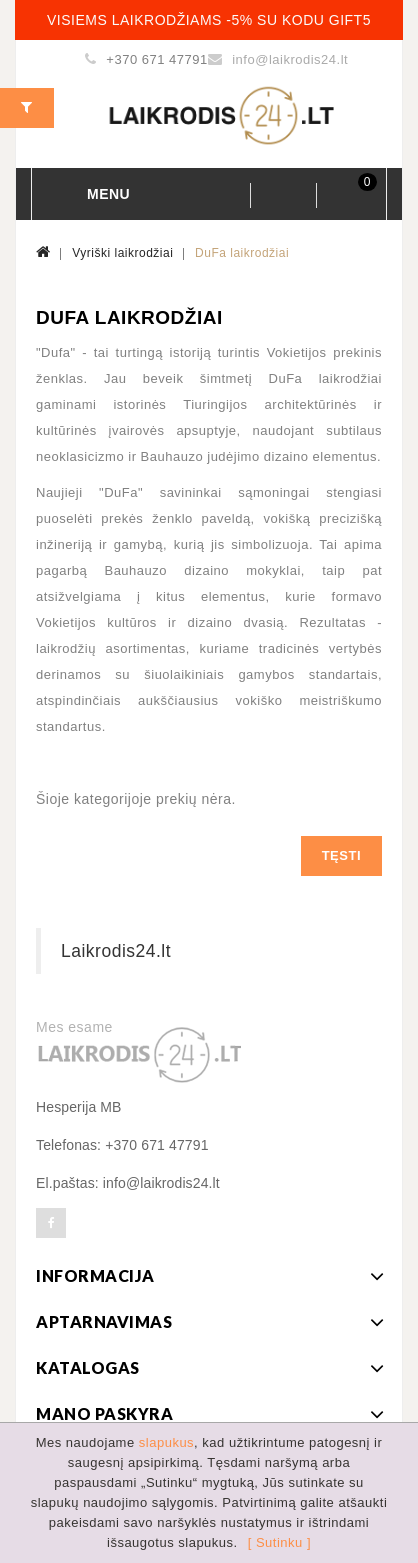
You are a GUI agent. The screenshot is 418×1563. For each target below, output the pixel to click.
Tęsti (341, 855)
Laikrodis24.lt (116, 951)
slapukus (166, 1442)
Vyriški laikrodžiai (122, 253)
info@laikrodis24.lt (290, 59)
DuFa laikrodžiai (242, 253)
